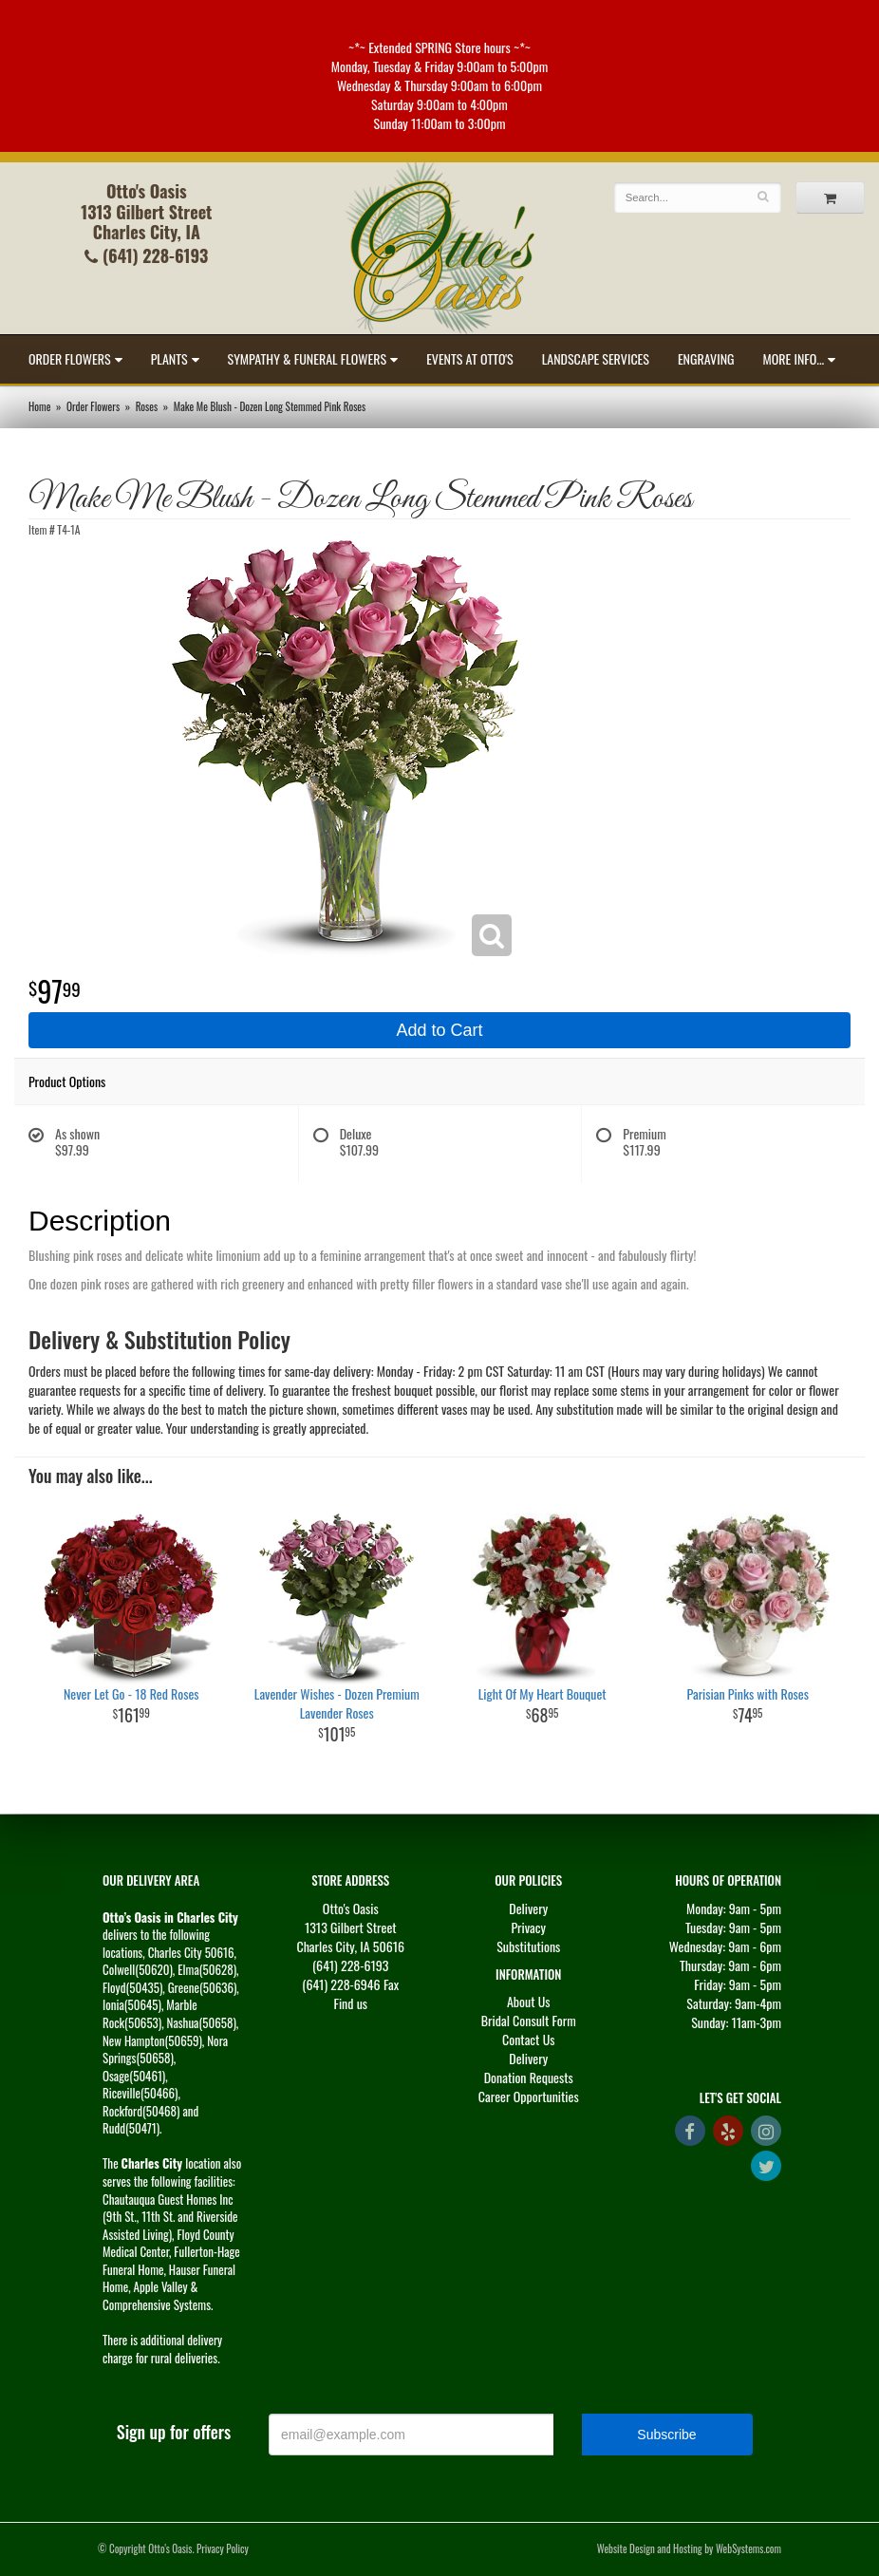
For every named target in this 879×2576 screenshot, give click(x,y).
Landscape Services (595, 358)
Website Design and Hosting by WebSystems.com (689, 2548)
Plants (169, 358)
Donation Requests (528, 2077)
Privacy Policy (222, 2548)
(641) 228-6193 (146, 255)
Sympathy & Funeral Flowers (307, 358)
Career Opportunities (528, 2096)
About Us (529, 2001)
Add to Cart (439, 1030)
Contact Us (528, 2039)
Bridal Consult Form (528, 2020)
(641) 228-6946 (341, 1984)
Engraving (706, 358)
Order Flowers (69, 358)
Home (39, 406)
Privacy (528, 1927)
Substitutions (528, 1946)
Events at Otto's (470, 358)
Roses (147, 406)
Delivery (528, 1908)
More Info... (794, 358)
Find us (350, 2003)
